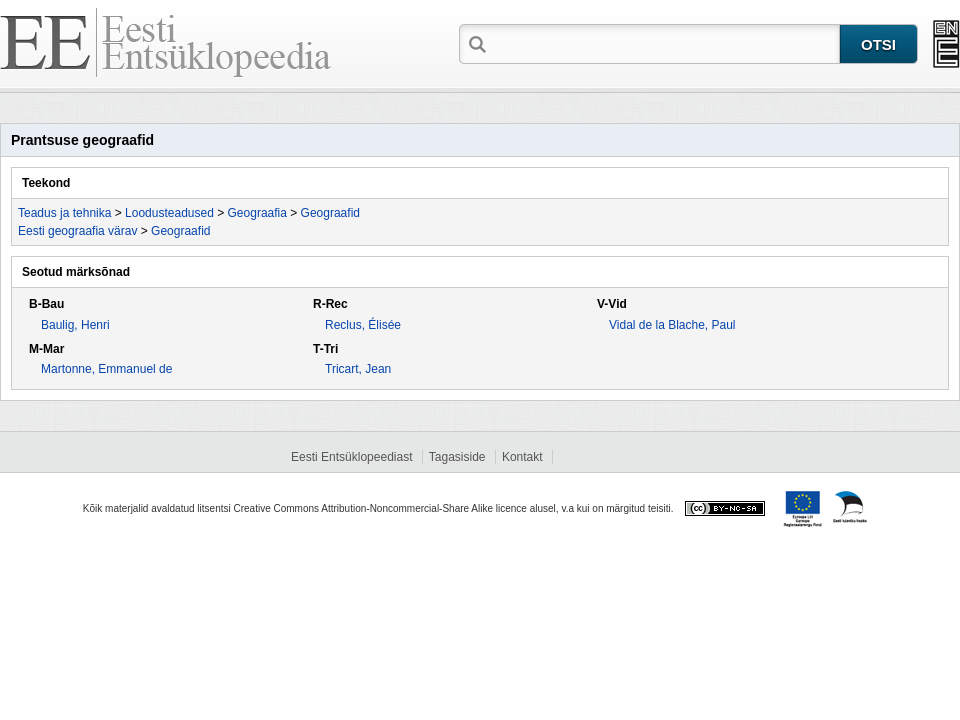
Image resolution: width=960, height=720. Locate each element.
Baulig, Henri (75, 325)
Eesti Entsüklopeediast (351, 457)
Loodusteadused (169, 213)
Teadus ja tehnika (64, 213)
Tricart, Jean (358, 369)
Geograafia (257, 213)
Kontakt (522, 457)
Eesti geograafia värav (77, 231)
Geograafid (330, 213)
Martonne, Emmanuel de (106, 369)
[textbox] (665, 43)
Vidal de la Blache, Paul (672, 325)
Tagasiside (457, 457)
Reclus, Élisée (363, 325)
